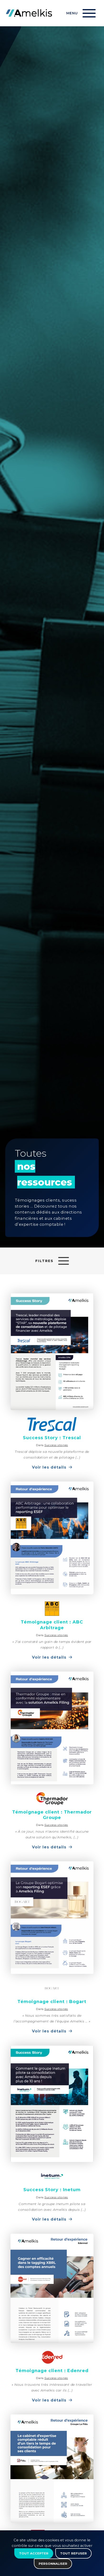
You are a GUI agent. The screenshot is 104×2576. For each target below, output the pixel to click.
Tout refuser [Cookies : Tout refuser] (73, 2553)
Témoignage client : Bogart (51, 2001)
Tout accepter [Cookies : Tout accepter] (33, 2553)
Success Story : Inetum (52, 2189)
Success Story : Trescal (52, 1437)
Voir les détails (49, 1467)
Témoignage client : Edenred (52, 2370)
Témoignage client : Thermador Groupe (52, 1814)
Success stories (56, 1445)
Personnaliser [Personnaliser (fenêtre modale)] (53, 2563)
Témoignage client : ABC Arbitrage (52, 1624)
